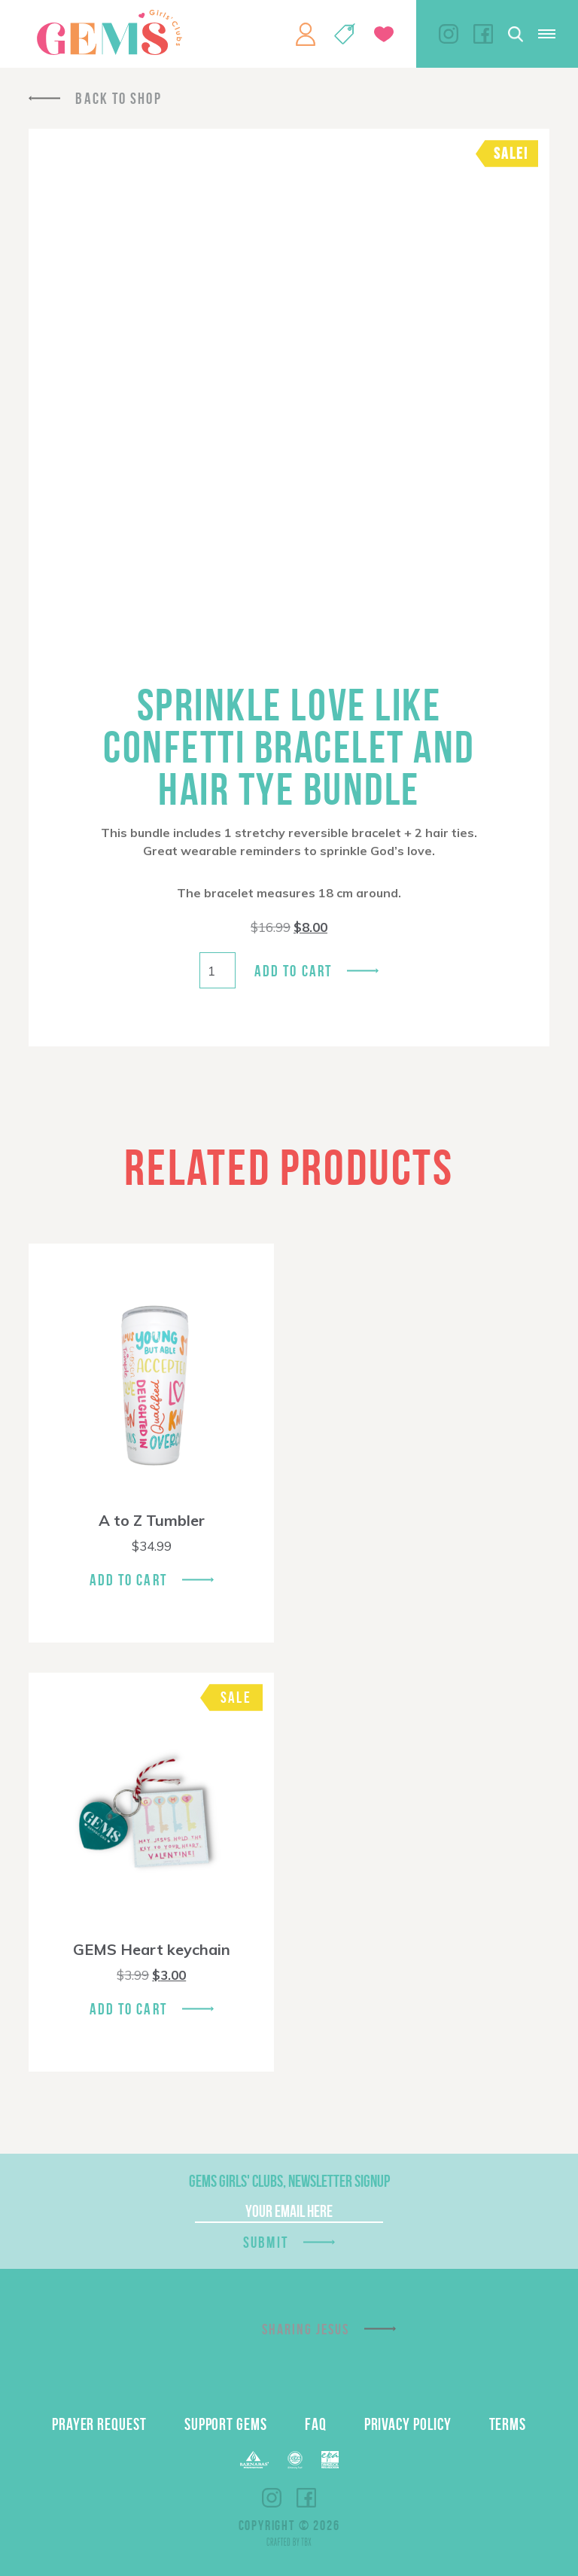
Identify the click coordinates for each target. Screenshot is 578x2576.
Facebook (483, 34)
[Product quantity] (217, 970)
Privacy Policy (408, 2424)
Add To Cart (128, 1580)
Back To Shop (118, 98)
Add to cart (293, 971)
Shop (344, 33)
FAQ (316, 2424)
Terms (508, 2424)
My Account (305, 34)
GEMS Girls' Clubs (109, 32)
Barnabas (254, 2459)
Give (384, 34)
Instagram (448, 34)
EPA (330, 2459)
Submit (265, 2242)
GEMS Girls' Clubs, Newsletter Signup (289, 2181)
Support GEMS (225, 2424)
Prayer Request (99, 2424)
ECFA (295, 2460)
